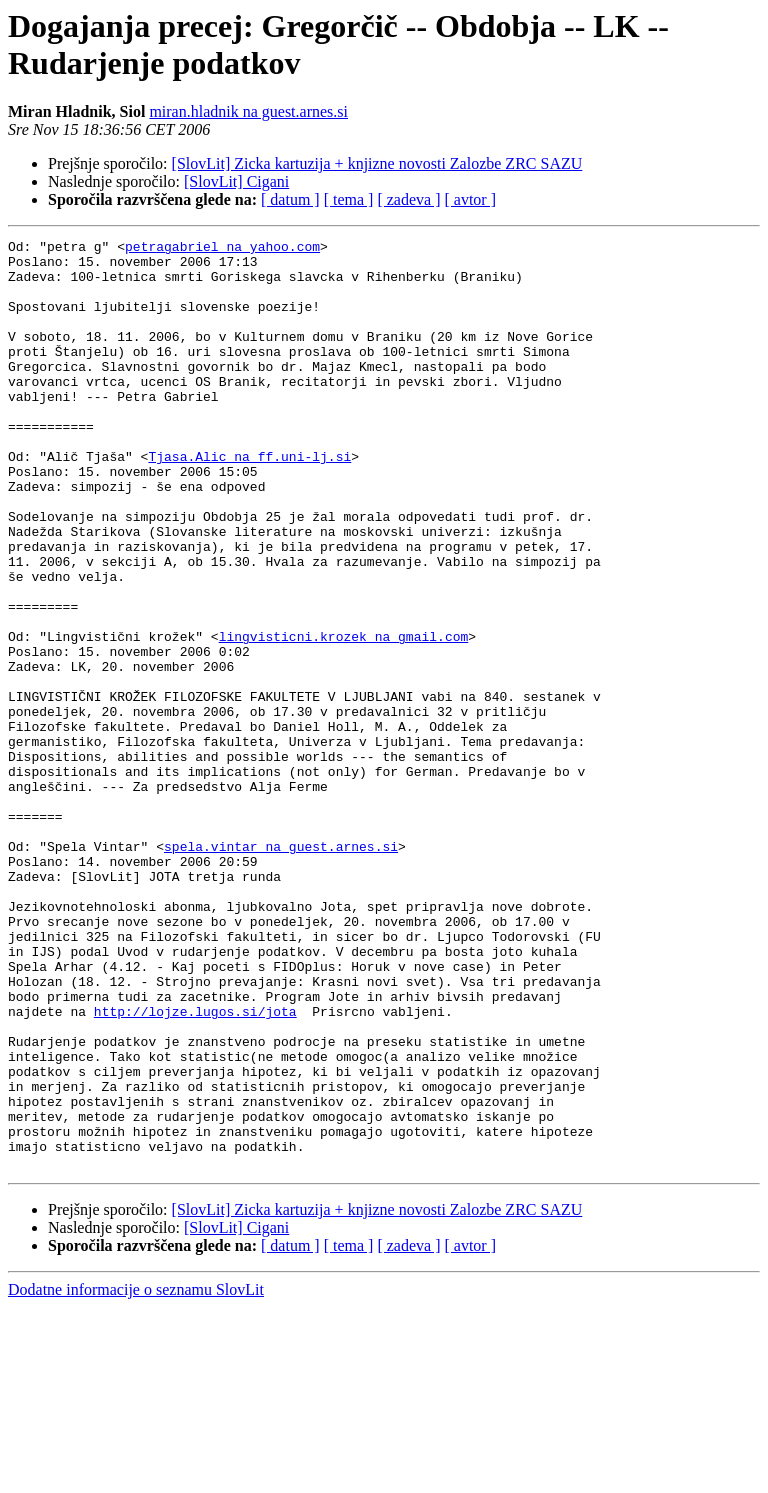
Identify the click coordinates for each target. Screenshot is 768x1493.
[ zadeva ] (408, 199)
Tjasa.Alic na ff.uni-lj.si (249, 501)
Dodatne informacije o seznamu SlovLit (136, 1475)
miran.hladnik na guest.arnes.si (248, 111)
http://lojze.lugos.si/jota (195, 1167)
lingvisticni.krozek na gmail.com (344, 717)
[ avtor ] (470, 199)
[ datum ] (290, 199)
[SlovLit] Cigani (236, 181)
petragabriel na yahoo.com (222, 249)
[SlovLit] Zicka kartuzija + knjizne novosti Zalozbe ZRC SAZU (377, 163)
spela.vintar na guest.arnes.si (281, 969)
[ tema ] (349, 199)
